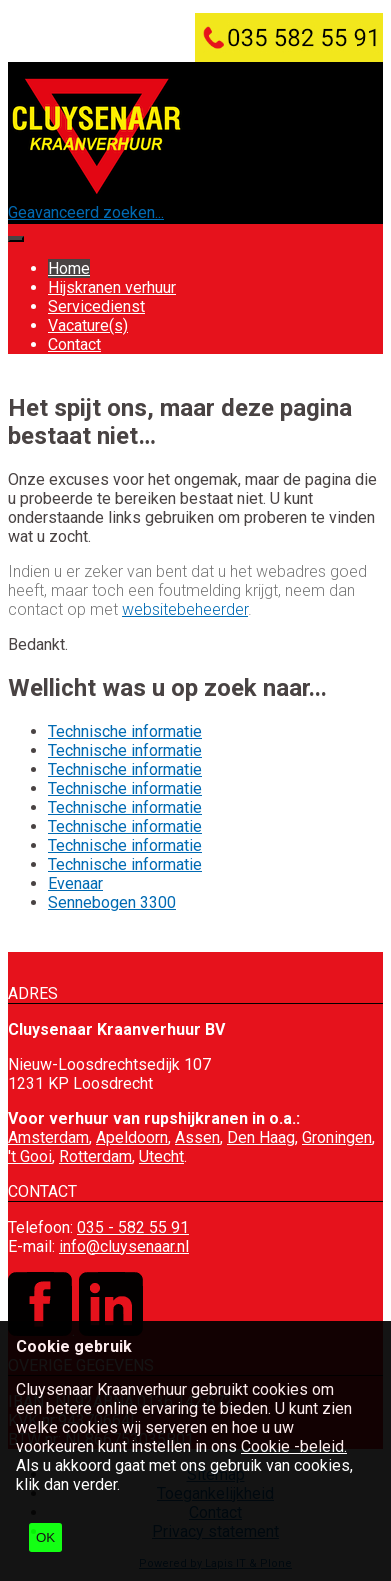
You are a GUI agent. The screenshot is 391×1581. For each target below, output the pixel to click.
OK (45, 1537)
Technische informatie (125, 731)
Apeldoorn (132, 1137)
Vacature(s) (88, 325)
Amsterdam (48, 1137)
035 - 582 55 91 (133, 1227)
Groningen (337, 1137)
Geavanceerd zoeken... (86, 212)
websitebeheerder (185, 609)
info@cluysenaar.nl (124, 1246)
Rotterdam (95, 1156)
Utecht (161, 1156)
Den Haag (261, 1137)
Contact (74, 344)
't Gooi (30, 1156)
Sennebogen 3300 (112, 902)
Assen (197, 1137)
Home (69, 268)
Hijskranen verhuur (112, 287)
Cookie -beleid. (294, 1446)
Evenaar (75, 883)
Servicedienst (96, 306)
